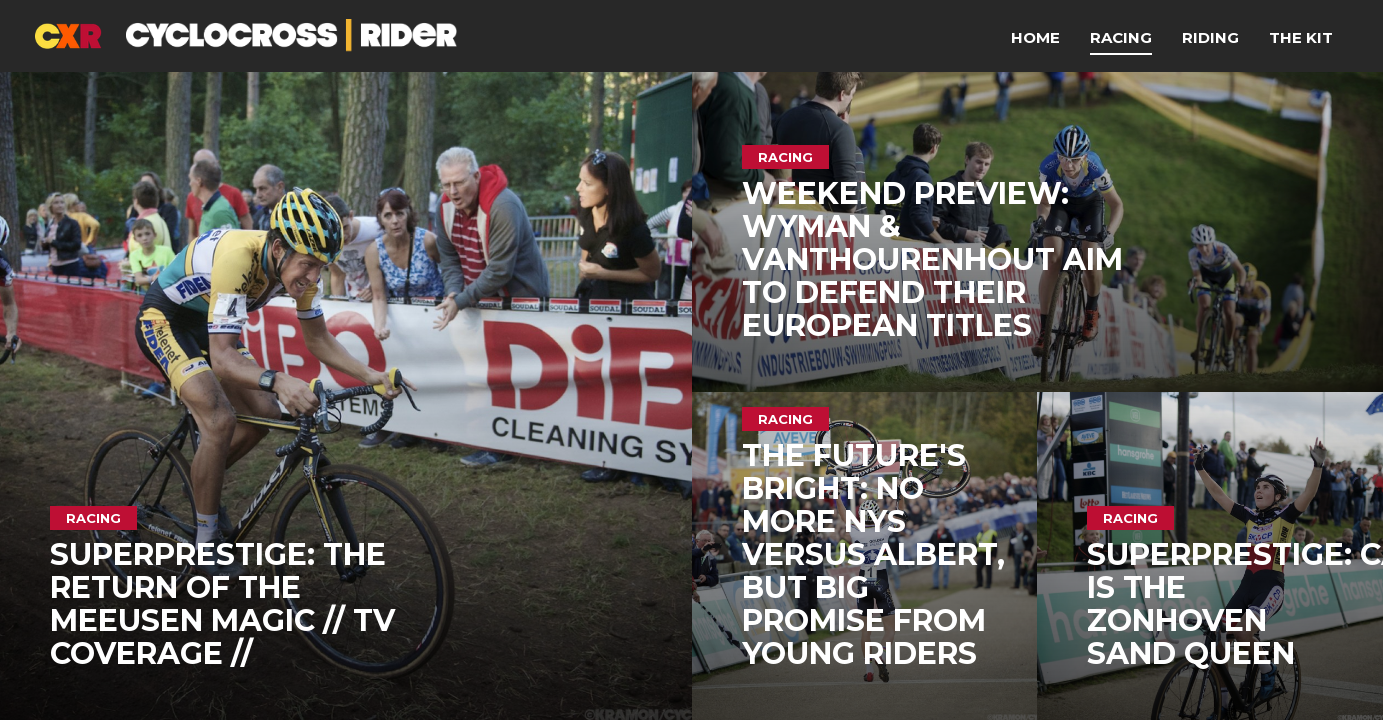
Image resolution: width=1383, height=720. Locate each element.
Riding (1210, 37)
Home (1035, 37)
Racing (1121, 37)
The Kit (1301, 37)
